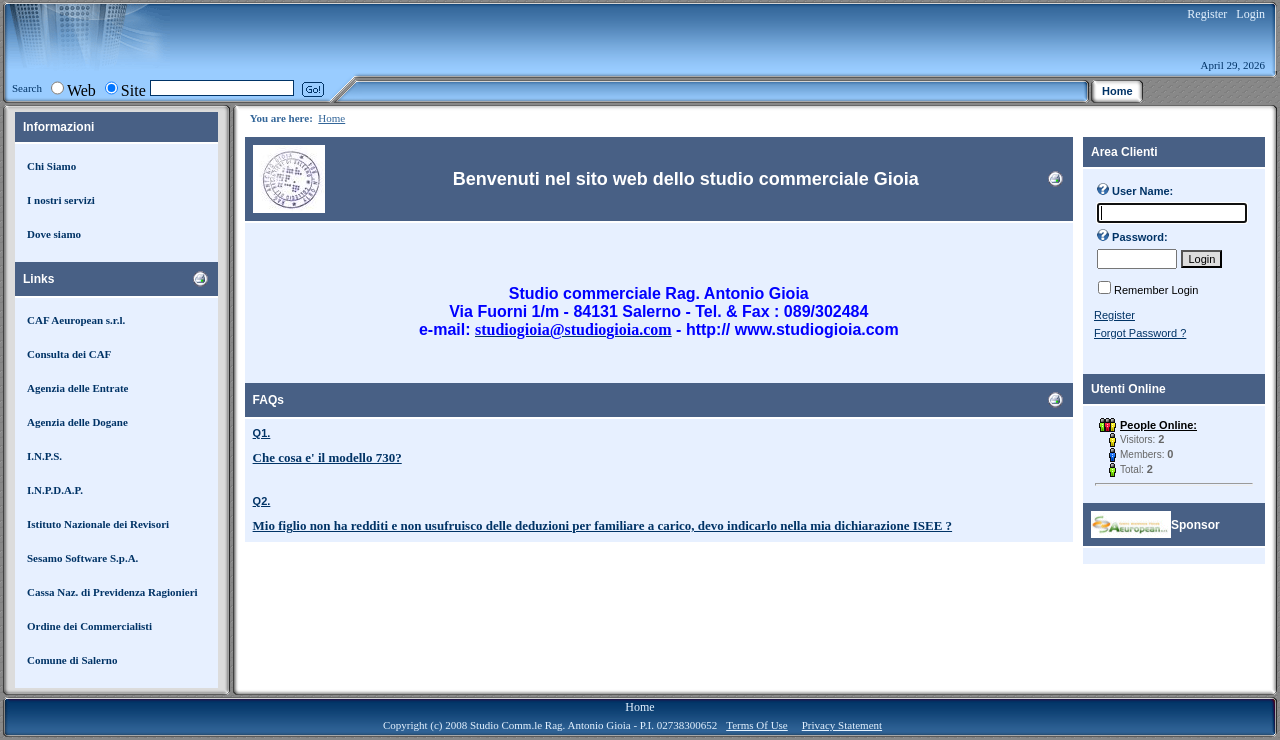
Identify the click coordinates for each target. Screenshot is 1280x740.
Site (133, 90)
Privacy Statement (842, 725)
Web (81, 90)
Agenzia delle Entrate (77, 388)
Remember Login (1156, 290)
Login (1250, 14)
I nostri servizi (61, 200)
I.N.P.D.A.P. (55, 490)
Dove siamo (54, 234)
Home (331, 118)
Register (1207, 14)
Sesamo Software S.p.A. (82, 558)
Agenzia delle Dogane (77, 422)
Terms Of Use (757, 725)
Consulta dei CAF (69, 354)
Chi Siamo (51, 166)
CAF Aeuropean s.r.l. (76, 320)
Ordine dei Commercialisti (89, 626)
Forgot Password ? (1140, 333)
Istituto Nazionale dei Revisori (98, 524)
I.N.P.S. (44, 456)
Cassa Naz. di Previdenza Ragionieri (112, 592)
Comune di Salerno (72, 660)
